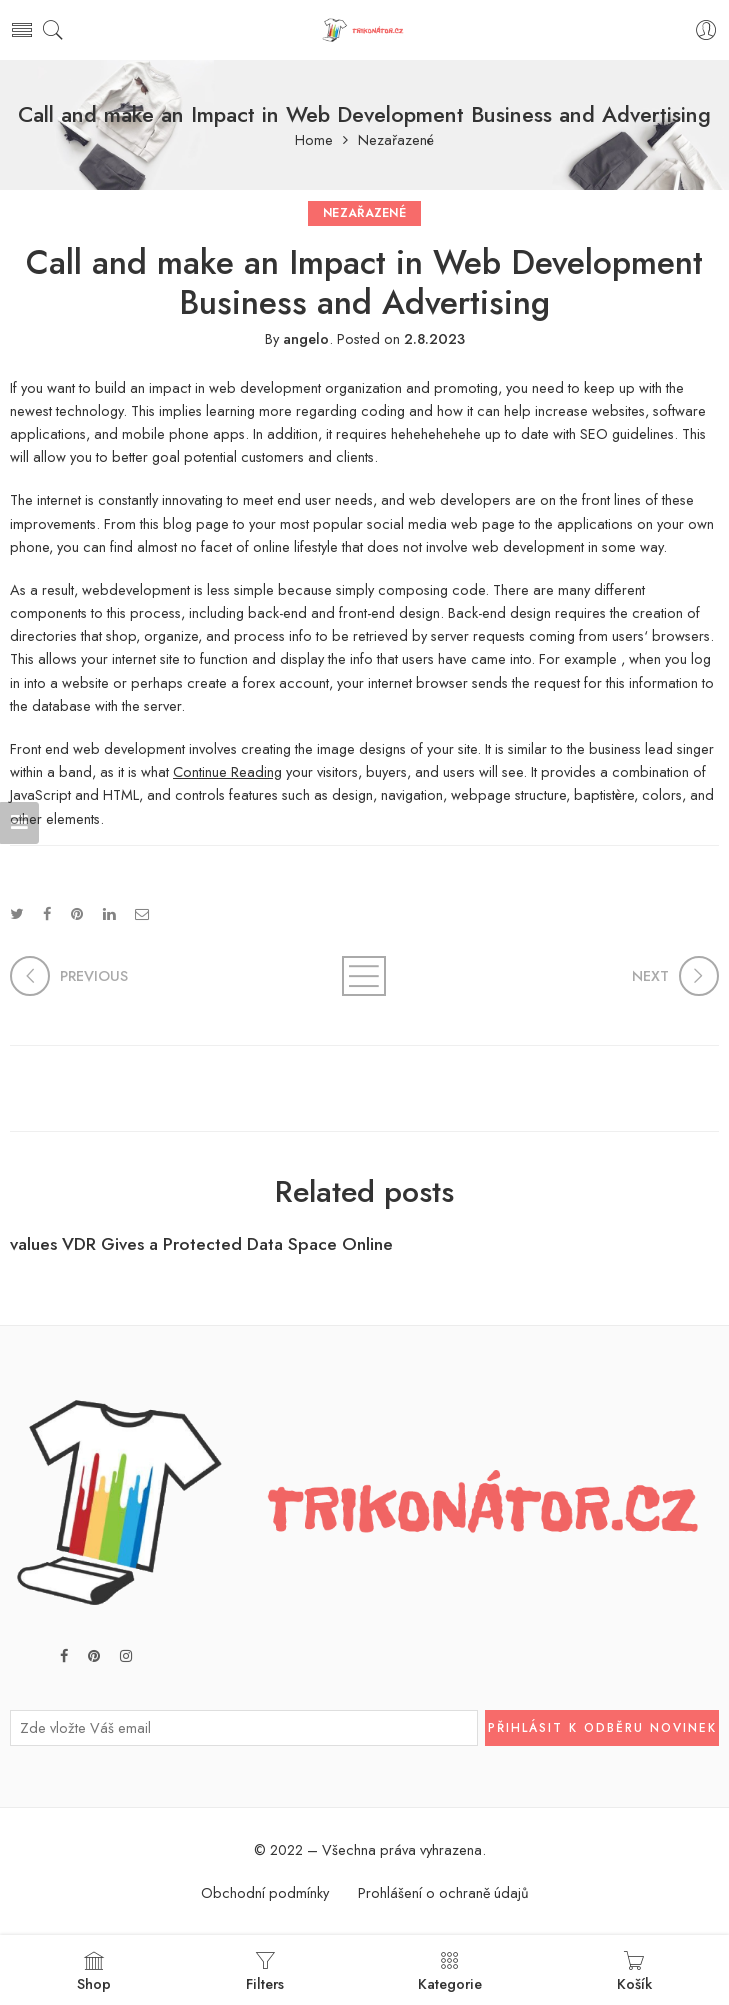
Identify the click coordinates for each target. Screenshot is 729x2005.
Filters (265, 1972)
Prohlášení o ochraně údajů (443, 1892)
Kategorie (450, 1972)
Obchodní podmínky (265, 1892)
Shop (94, 1972)
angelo (306, 338)
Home (314, 140)
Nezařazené (396, 140)
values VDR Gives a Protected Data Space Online (201, 1244)
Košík (634, 1972)
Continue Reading (227, 771)
